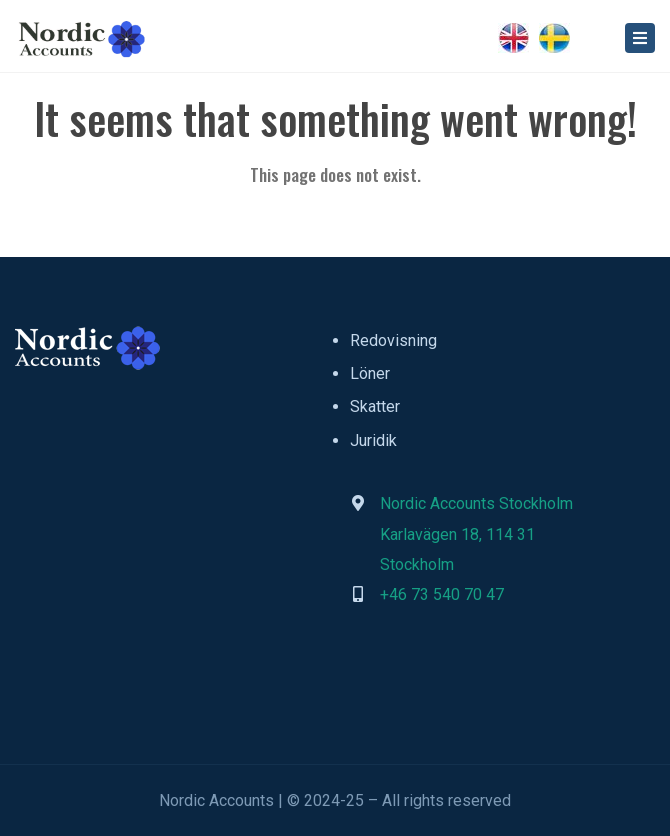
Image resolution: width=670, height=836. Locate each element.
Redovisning (393, 340)
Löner (370, 373)
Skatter (375, 406)
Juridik (373, 440)
